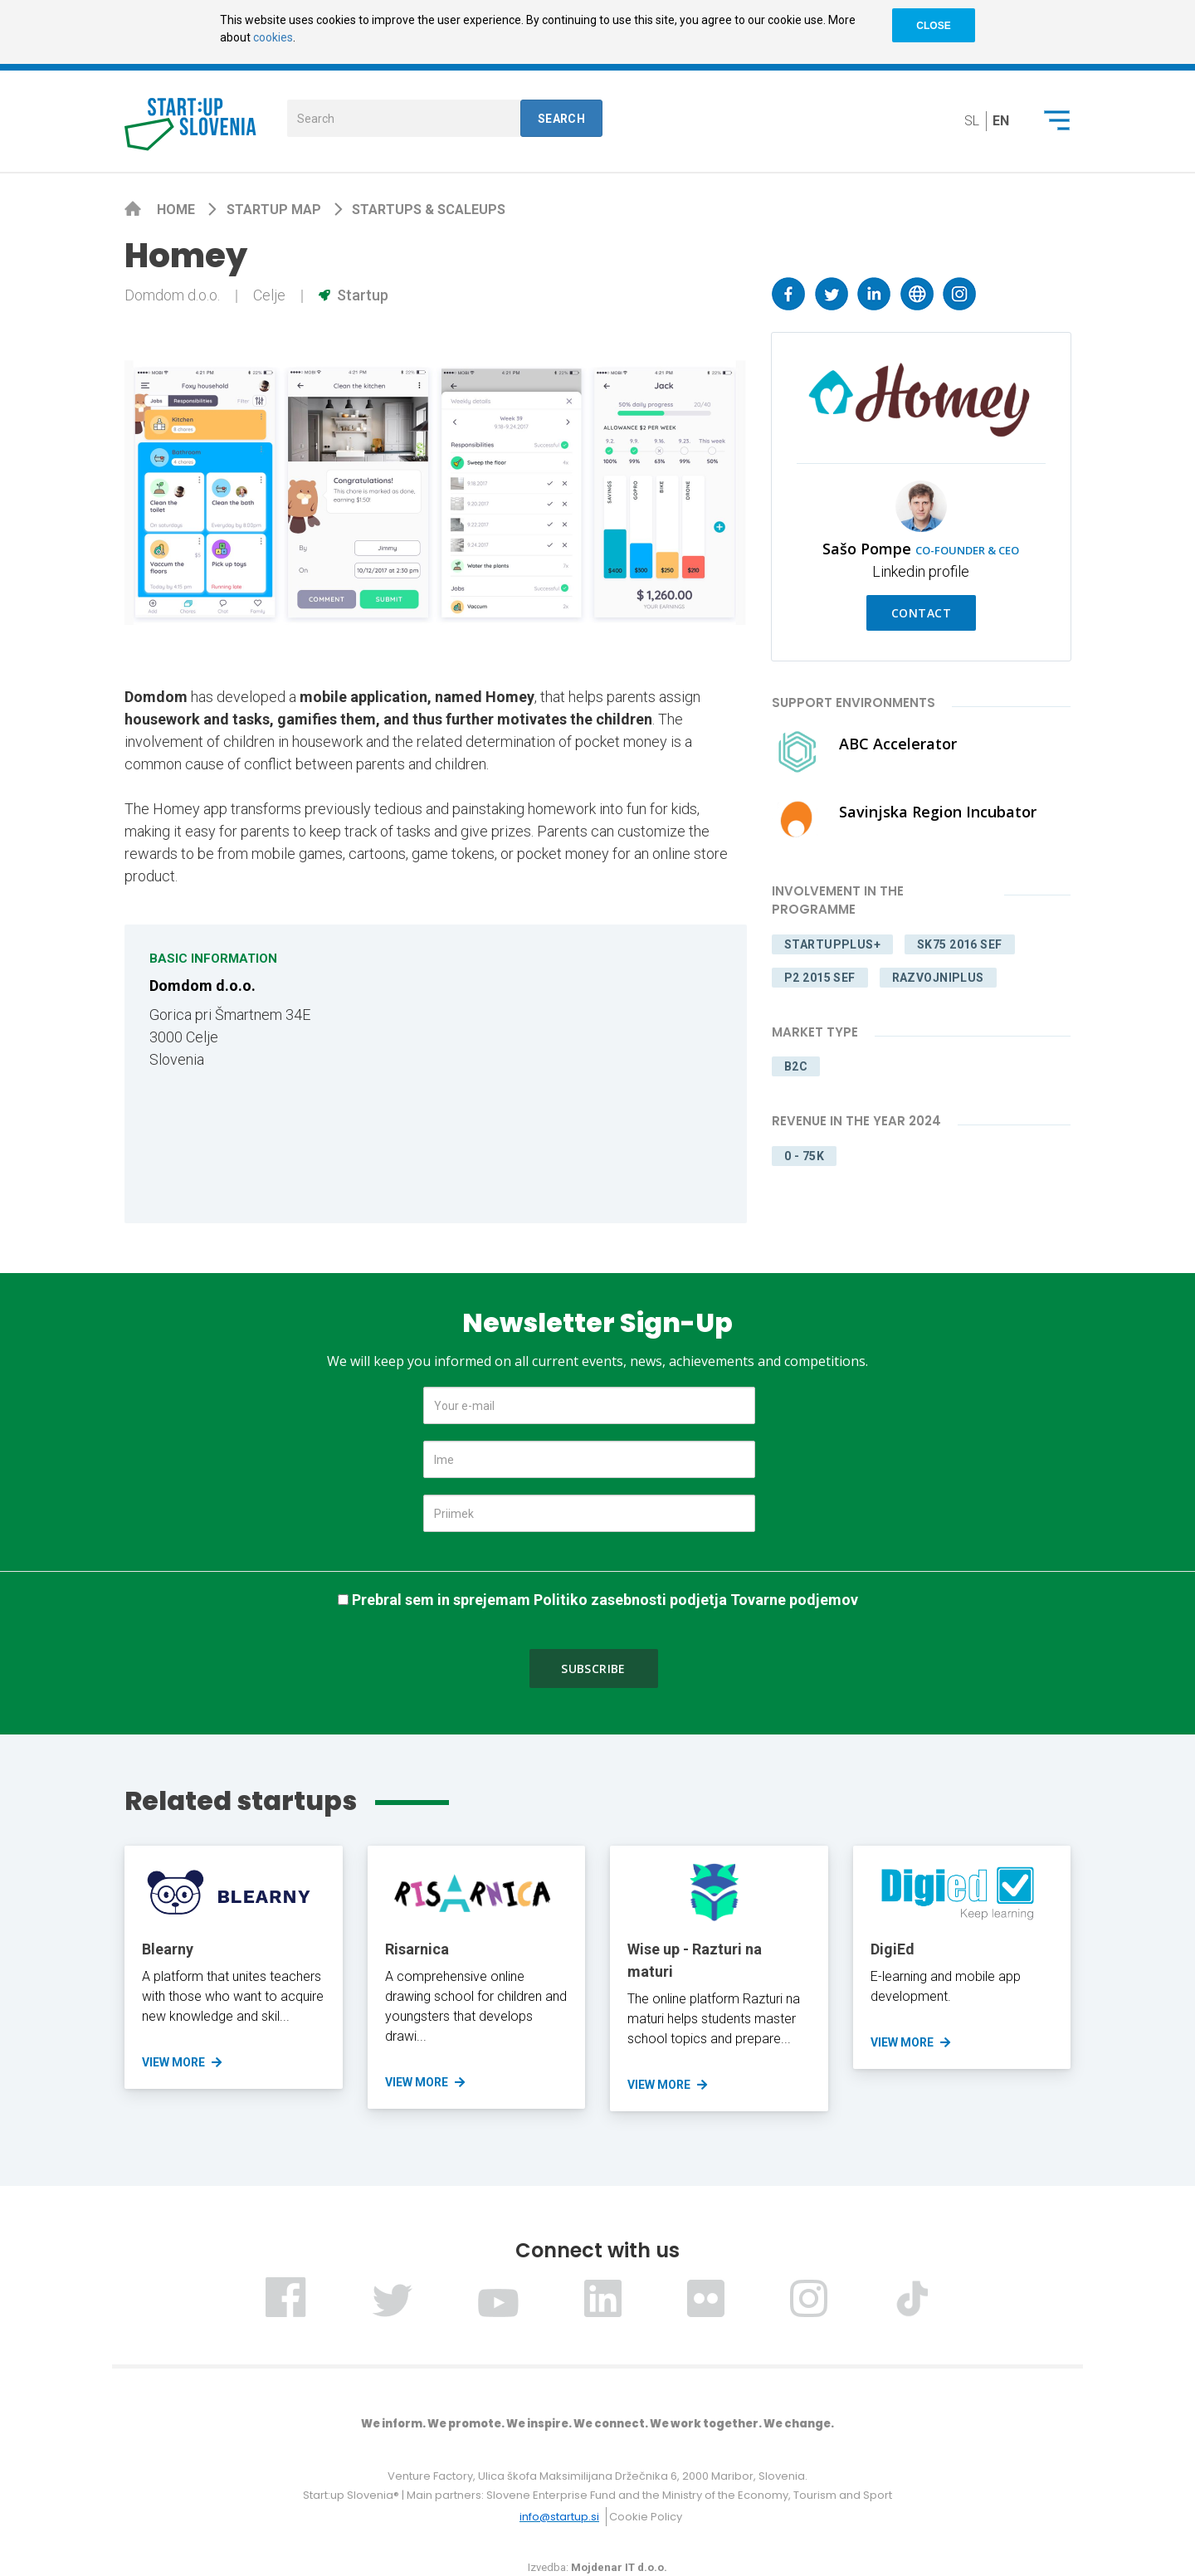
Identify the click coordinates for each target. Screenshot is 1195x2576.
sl (971, 121)
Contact (921, 613)
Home (177, 209)
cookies (273, 37)
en (1001, 121)
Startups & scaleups (428, 209)
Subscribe (593, 1668)
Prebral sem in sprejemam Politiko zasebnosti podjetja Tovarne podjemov (605, 1599)
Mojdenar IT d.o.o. (619, 2567)
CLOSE (933, 26)
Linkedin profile (920, 571)
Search (562, 118)
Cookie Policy (645, 2517)
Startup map (275, 209)
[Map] (585, 1073)
